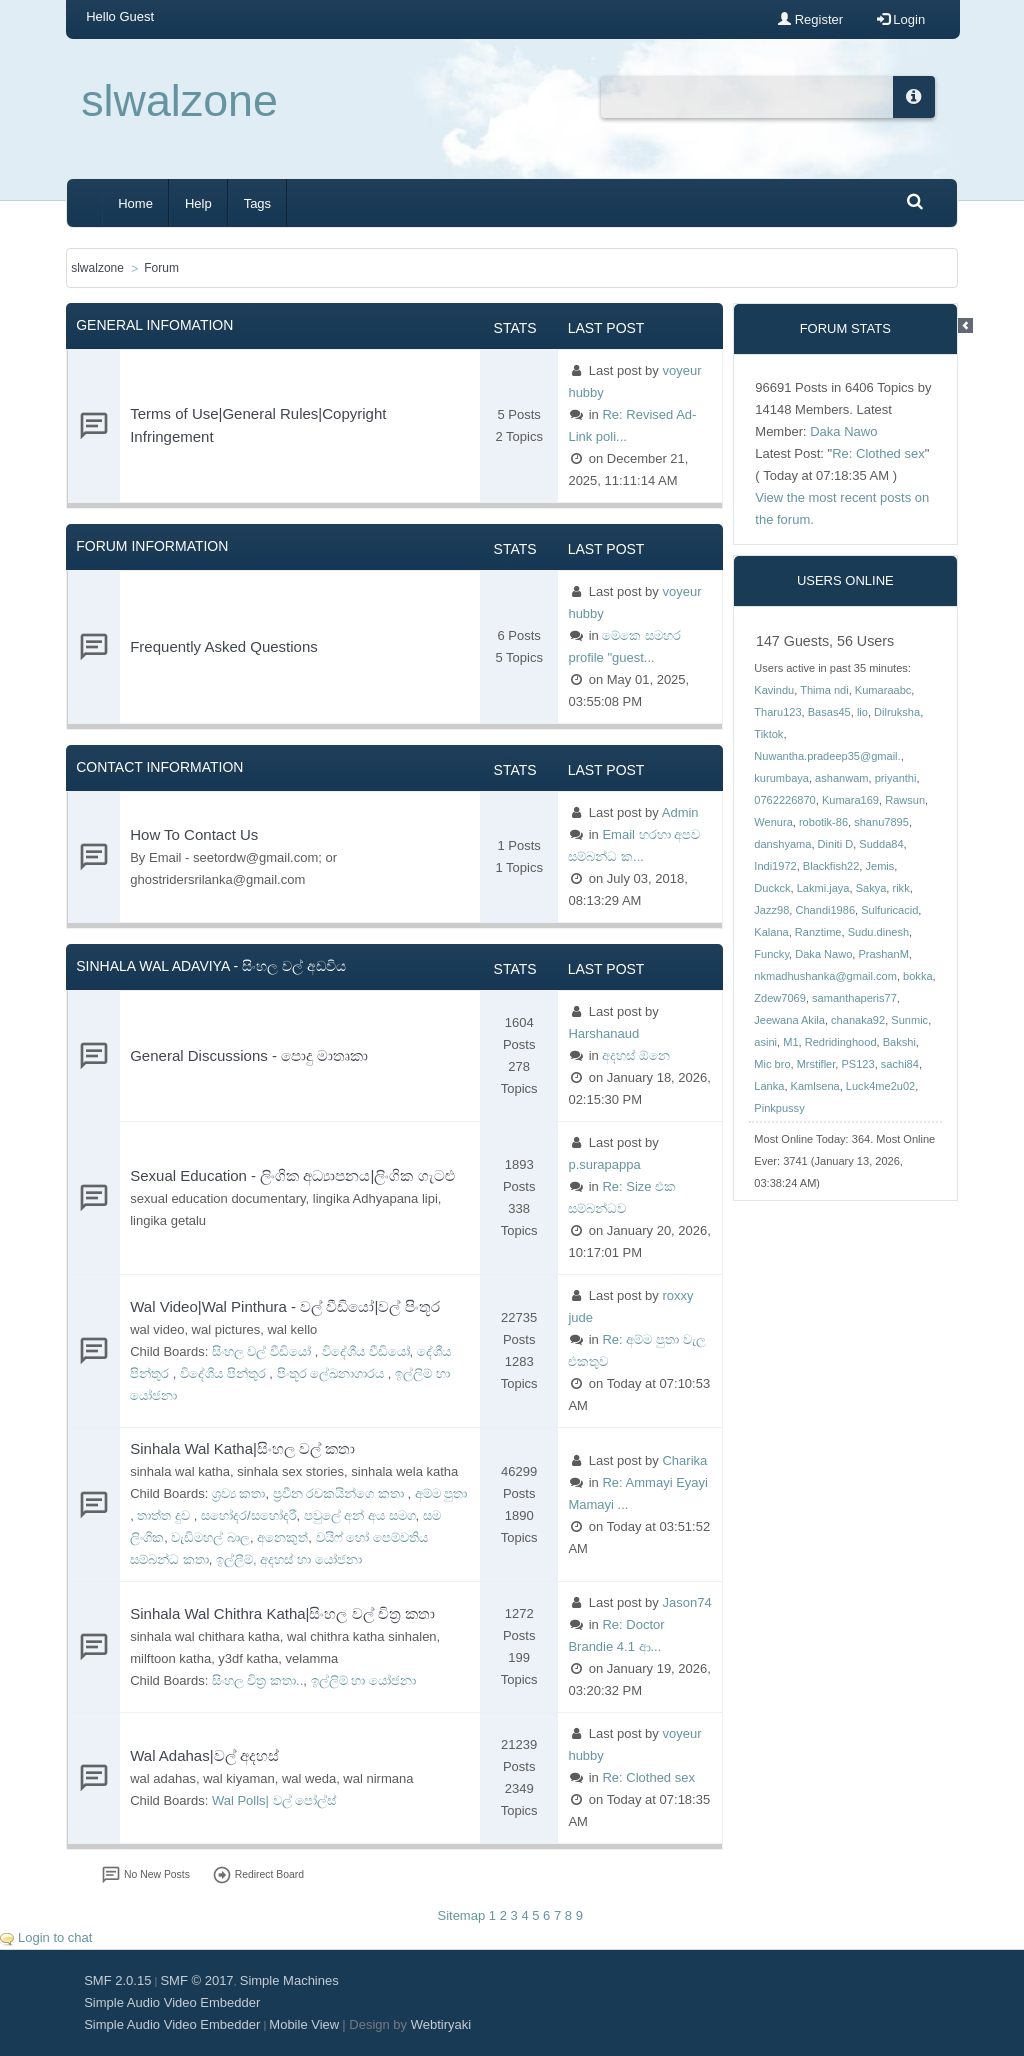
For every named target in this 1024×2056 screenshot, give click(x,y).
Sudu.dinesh (878, 932)
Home (135, 203)
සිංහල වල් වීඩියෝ (263, 1351)
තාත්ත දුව (165, 1515)
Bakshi (899, 1042)
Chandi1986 (825, 910)
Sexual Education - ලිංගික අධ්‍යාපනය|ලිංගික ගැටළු (292, 1175)
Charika (684, 1460)
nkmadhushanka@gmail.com (825, 976)
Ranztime (818, 932)
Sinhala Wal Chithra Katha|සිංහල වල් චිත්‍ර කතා (282, 1613)
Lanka (769, 1086)
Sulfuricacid (889, 910)
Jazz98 (771, 910)
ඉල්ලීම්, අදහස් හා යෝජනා (288, 1559)
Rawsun (905, 800)
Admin (680, 812)
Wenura (773, 822)
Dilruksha (897, 712)
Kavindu (774, 690)
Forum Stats (845, 328)
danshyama (782, 844)
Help (198, 203)
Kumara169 (850, 800)
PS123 (857, 1064)
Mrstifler (816, 1064)
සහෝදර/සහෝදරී (249, 1515)
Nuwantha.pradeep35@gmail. (827, 756)
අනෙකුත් (282, 1537)
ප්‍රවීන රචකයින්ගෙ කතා (340, 1493)
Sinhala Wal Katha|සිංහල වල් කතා (242, 1448)
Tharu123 (777, 712)
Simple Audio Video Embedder (172, 2002)
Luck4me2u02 (880, 1086)
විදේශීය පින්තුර (224, 1373)
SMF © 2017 (196, 1980)
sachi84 (900, 1064)
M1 (790, 1042)
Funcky (771, 954)
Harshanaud (603, 1033)
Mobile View (304, 2024)
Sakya (871, 888)
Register (810, 19)
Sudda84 (881, 844)
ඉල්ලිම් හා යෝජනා (363, 1680)
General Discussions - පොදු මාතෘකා (249, 1055)
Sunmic (909, 1020)
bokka (917, 976)
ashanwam (841, 778)
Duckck (772, 888)
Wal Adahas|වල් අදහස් (204, 1755)
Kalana (771, 932)
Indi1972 (775, 866)
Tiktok (768, 734)
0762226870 (784, 800)
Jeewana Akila (789, 1020)
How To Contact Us (194, 834)
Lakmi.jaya (823, 888)
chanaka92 (858, 1020)
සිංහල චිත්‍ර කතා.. (257, 1680)
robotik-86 (823, 822)
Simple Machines (289, 1980)
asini (765, 1042)
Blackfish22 (831, 866)
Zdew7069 (780, 998)
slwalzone (179, 100)
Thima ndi (824, 690)
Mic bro (772, 1064)
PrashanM (884, 954)
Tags (257, 203)
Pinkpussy (779, 1108)
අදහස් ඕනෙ (636, 1055)
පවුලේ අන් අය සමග (360, 1515)
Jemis (879, 866)
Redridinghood (841, 1042)
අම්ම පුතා (441, 1493)
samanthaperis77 (854, 998)
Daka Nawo (843, 431)
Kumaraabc (883, 690)
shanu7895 (881, 822)
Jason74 (686, 1602)
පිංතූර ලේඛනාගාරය (332, 1373)
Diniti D (836, 844)
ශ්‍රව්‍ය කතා (239, 1493)
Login (901, 19)
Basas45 (829, 712)
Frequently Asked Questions (224, 646)
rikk (900, 888)
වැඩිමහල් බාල (210, 1537)
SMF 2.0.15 (117, 1980)
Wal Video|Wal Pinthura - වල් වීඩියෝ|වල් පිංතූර (284, 1306)
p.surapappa (604, 1164)
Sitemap (461, 1915)
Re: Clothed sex (648, 1777)
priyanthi (896, 778)
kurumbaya (781, 778)
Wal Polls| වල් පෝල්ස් (274, 1800)
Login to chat (55, 1937)
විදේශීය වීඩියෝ (366, 1351)
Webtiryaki (441, 2024)
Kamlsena (815, 1086)
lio (862, 712)
